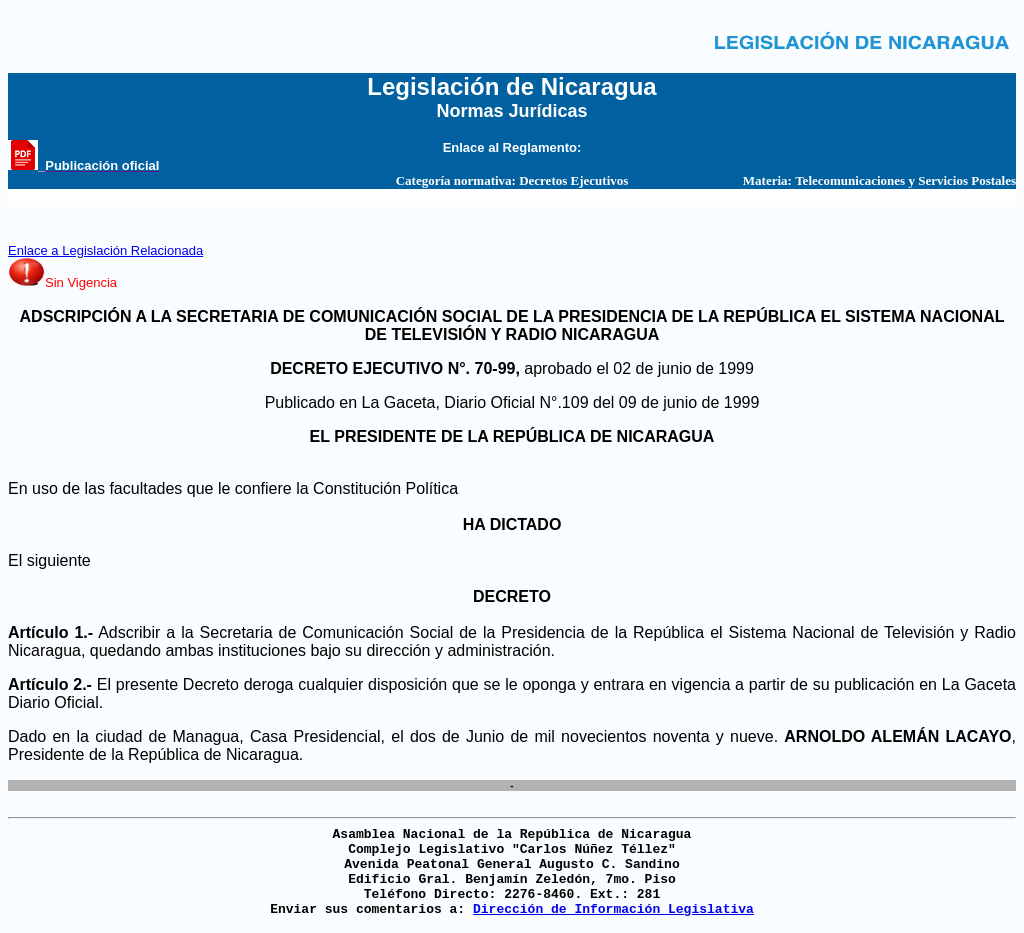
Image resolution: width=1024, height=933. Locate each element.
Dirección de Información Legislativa (613, 909)
